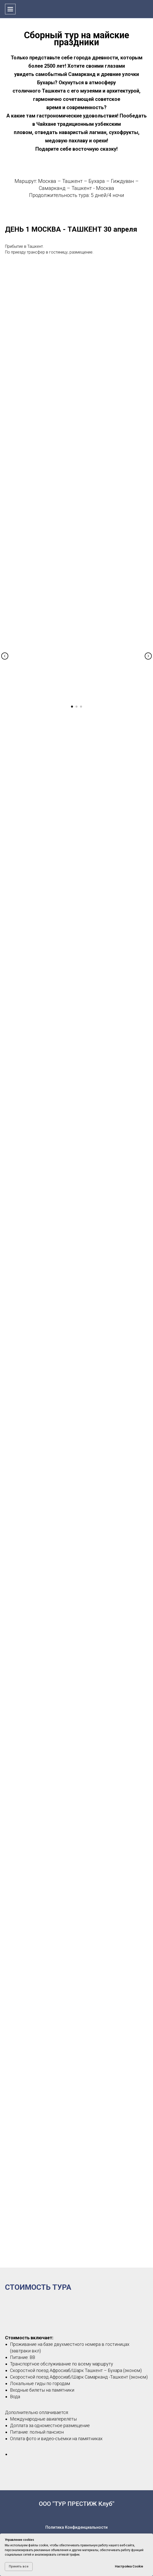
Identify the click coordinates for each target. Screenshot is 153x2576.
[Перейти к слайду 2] (76, 707)
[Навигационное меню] (10, 9)
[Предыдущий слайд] (4, 656)
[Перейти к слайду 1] (72, 707)
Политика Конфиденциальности (76, 2527)
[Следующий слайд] (148, 656)
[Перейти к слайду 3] (81, 707)
